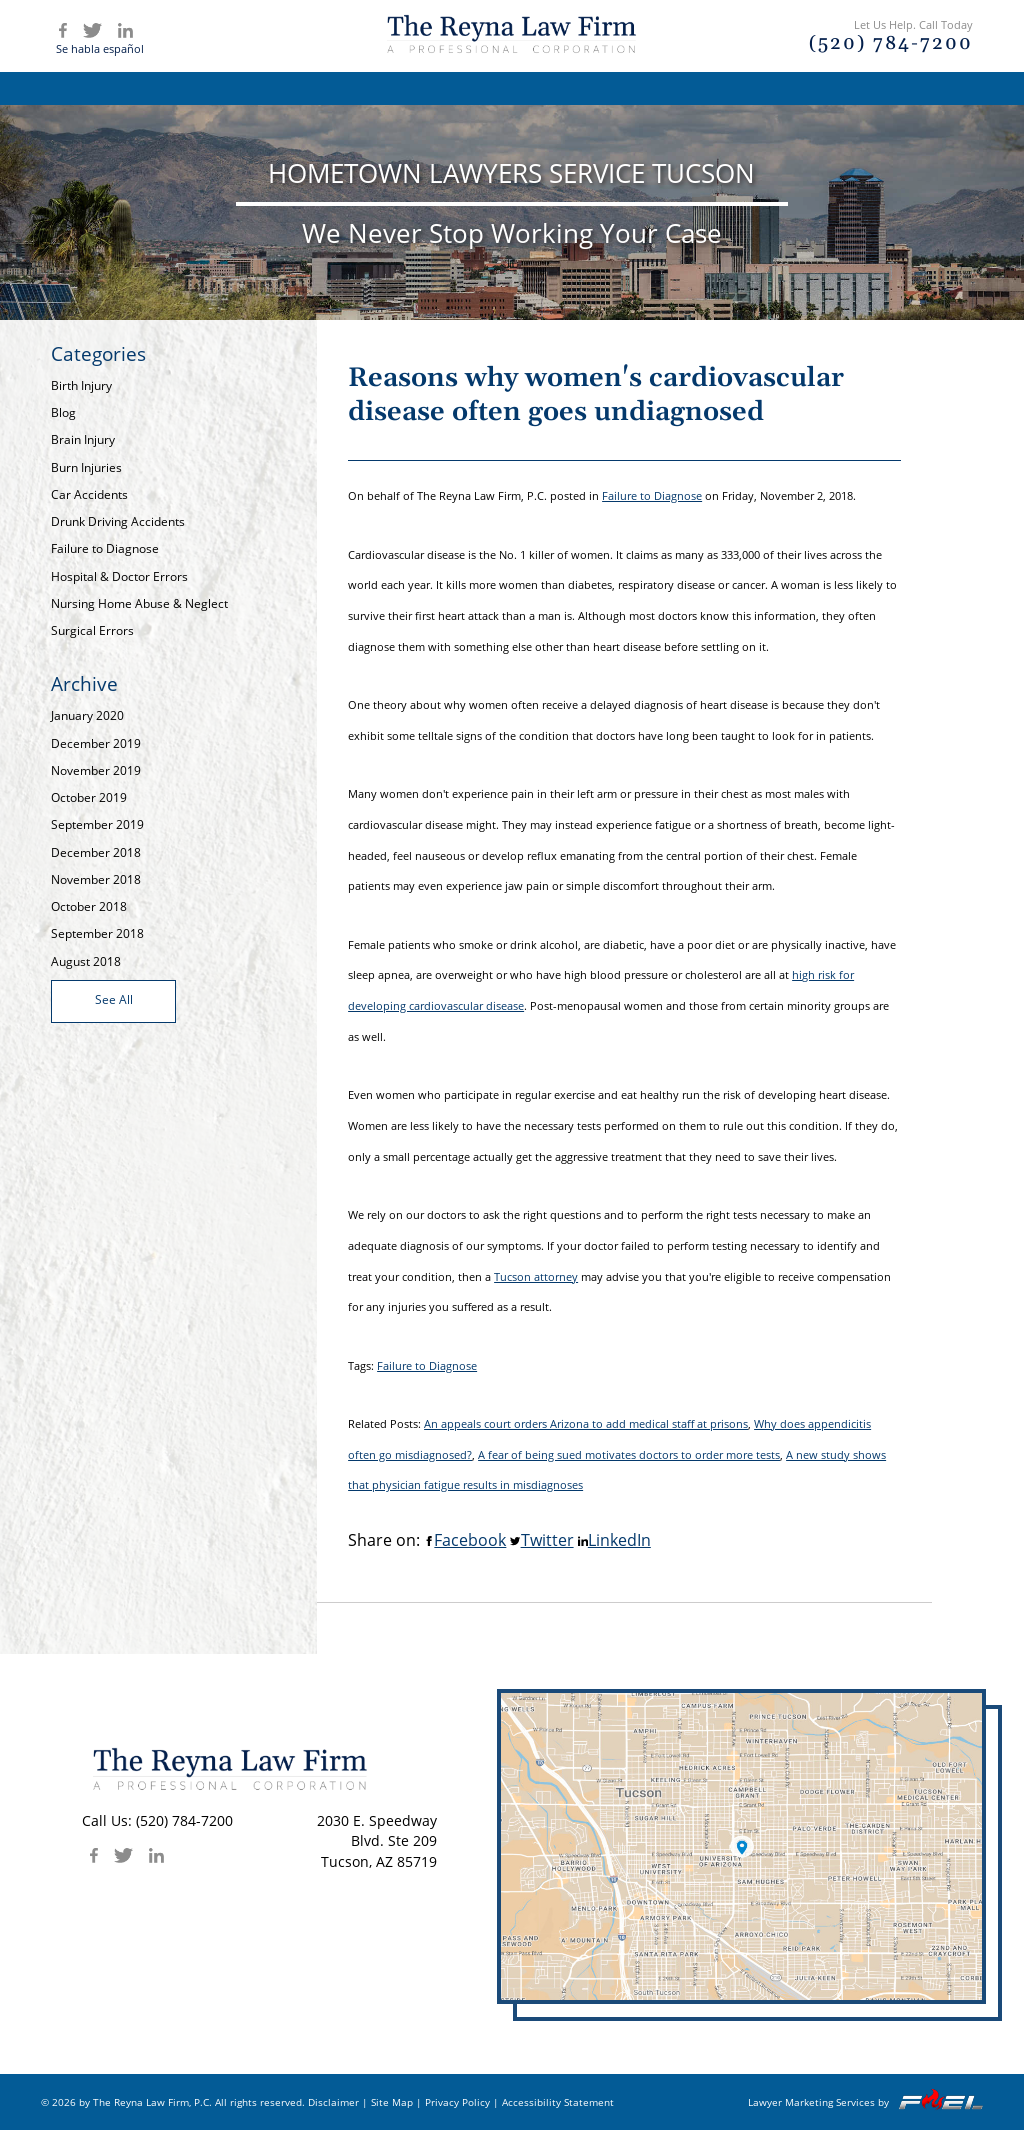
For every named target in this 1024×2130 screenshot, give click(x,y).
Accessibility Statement (558, 2102)
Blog (761, 88)
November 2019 (96, 770)
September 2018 (97, 933)
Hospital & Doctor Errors (119, 576)
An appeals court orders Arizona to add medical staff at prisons (586, 1423)
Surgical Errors (92, 630)
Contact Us (864, 88)
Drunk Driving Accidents (118, 521)
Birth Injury (81, 385)
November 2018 (96, 879)
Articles (666, 88)
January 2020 (87, 715)
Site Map (392, 2102)
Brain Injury (83, 439)
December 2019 (96, 743)
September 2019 (97, 824)
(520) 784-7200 (184, 1820)
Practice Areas (546, 88)
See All (114, 999)
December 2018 (96, 852)
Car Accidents (89, 494)
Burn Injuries (86, 467)
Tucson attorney (536, 1276)
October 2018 (89, 906)
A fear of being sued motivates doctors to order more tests (629, 1454)
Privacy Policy (457, 2102)
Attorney (422, 88)
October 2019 (89, 797)
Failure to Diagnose (105, 548)
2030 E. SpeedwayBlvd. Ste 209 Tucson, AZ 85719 (377, 1841)
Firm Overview (298, 88)
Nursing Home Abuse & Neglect (139, 603)
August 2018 (86, 961)
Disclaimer (333, 2102)
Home (185, 88)
